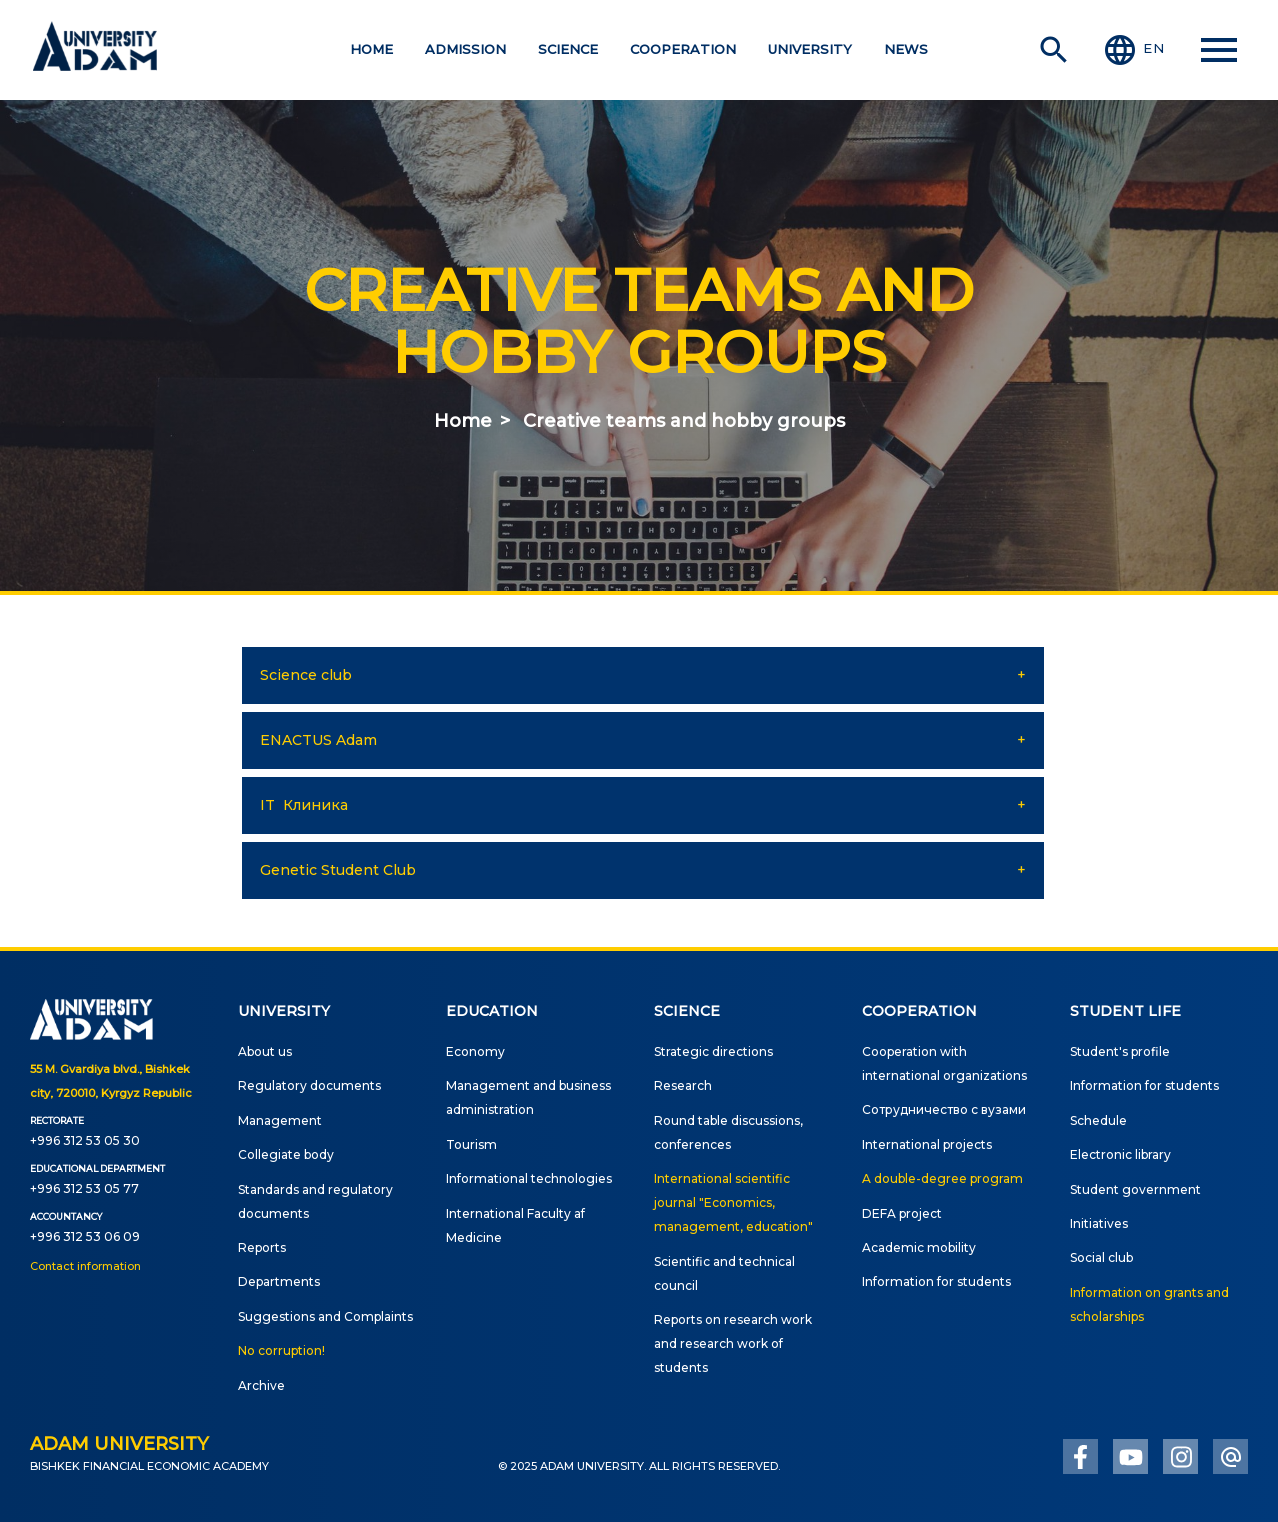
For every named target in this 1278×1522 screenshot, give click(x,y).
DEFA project (902, 1213)
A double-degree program (942, 1178)
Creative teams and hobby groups (684, 421)
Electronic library (1120, 1154)
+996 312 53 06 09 (85, 1236)
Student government (1135, 1189)
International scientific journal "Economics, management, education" (733, 1202)
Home (463, 421)
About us (265, 1051)
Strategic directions (713, 1051)
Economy (475, 1051)
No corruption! (281, 1350)
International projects (927, 1144)
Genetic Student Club (338, 870)
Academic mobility (919, 1247)
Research (683, 1085)
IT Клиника (304, 805)
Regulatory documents (309, 1085)
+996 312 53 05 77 (84, 1188)
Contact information (85, 1266)
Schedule (1098, 1120)
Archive (261, 1385)
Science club (306, 675)
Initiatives (1099, 1223)
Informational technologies (529, 1178)
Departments (279, 1281)
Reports (262, 1247)
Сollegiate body (286, 1154)
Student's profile (1120, 1051)
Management (280, 1120)
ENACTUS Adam (318, 740)
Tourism (471, 1144)
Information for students (936, 1281)
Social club (1101, 1257)
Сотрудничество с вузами (944, 1109)
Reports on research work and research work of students (733, 1343)
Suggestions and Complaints (325, 1316)
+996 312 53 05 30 (85, 1140)
